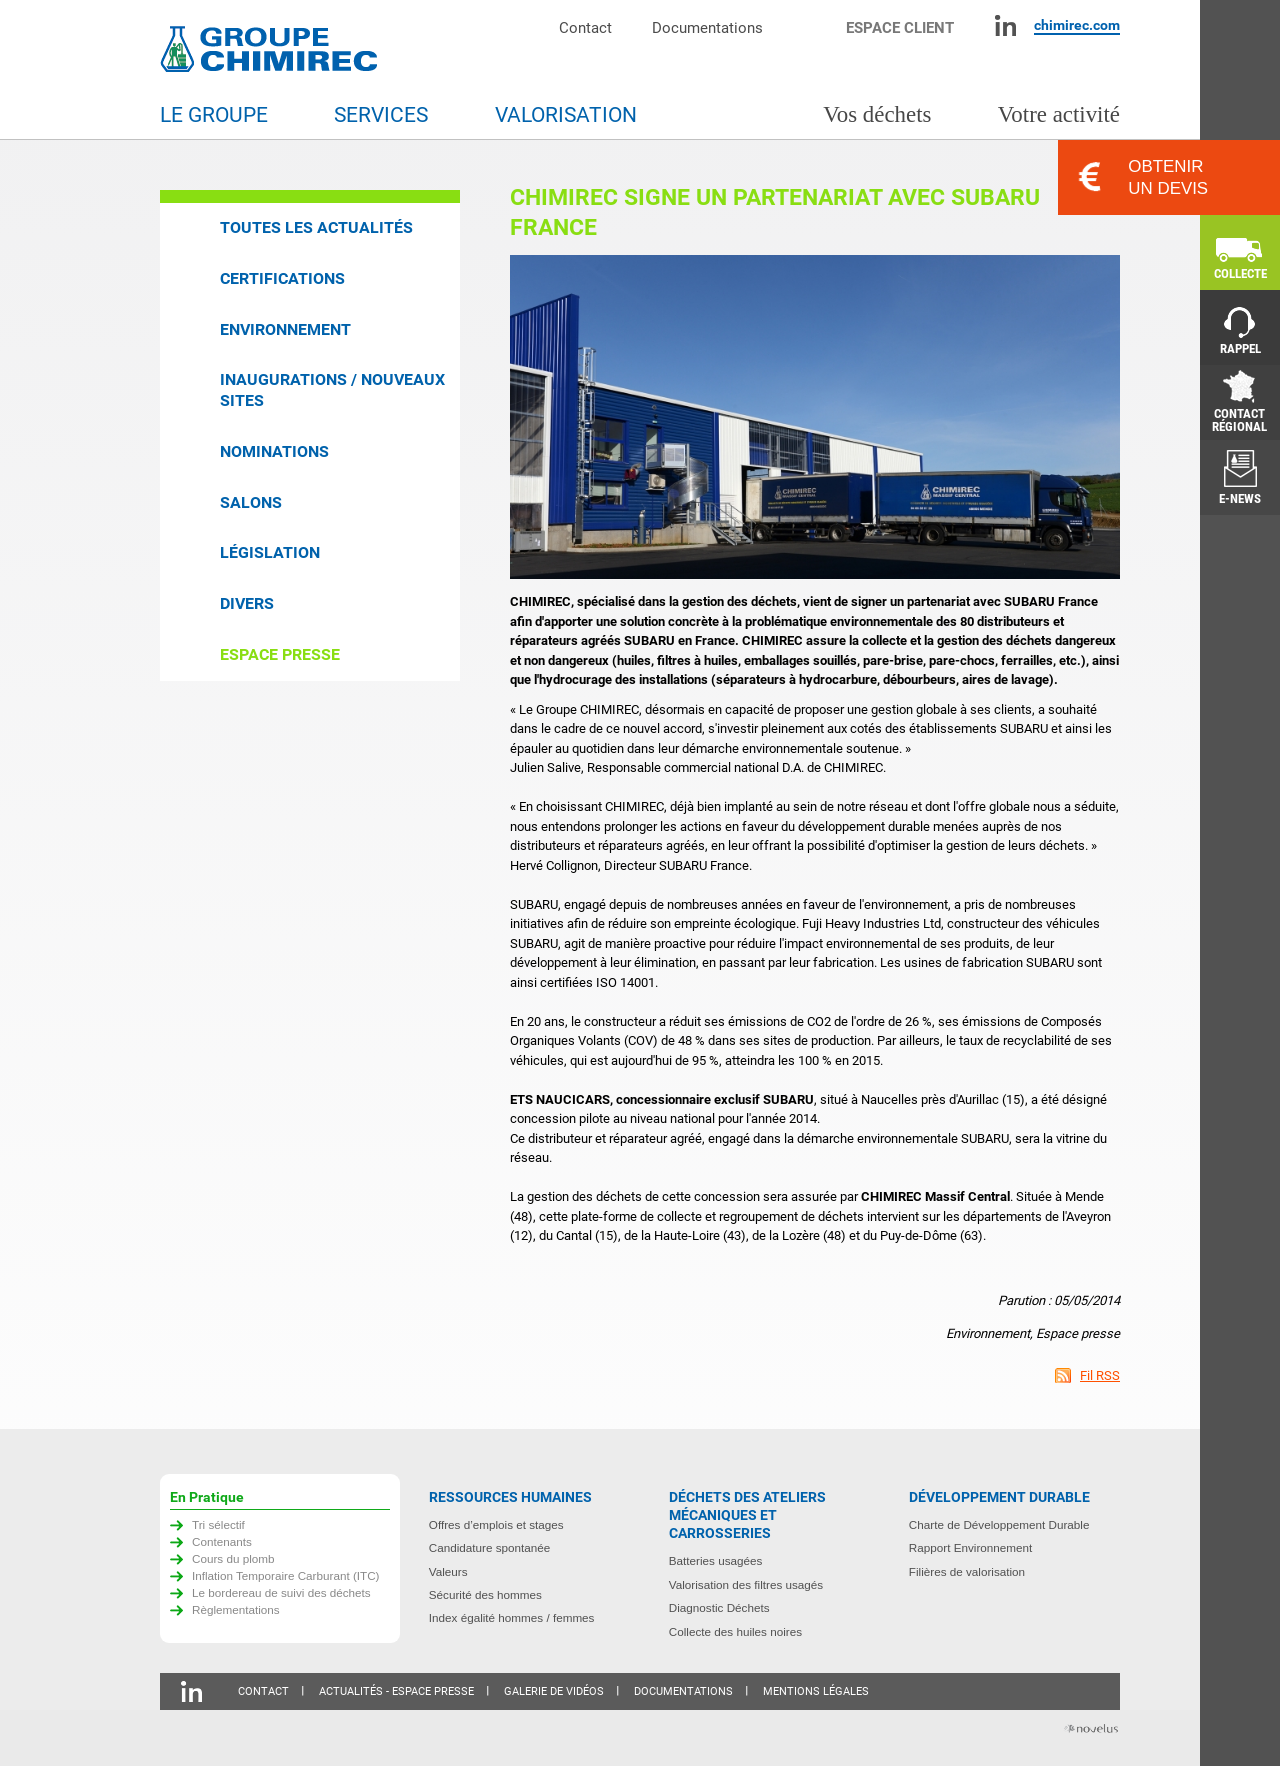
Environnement (285, 329)
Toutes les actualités (316, 227)
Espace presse (280, 654)
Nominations (274, 451)
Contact (585, 27)
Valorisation (566, 115)
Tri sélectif (218, 1524)
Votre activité (1059, 114)
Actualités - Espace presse (396, 1691)
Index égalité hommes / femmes (512, 1617)
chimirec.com (1077, 25)
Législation (270, 552)
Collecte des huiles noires (735, 1631)
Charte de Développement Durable (999, 1524)
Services (381, 115)
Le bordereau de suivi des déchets (281, 1592)
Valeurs (448, 1571)
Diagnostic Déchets (719, 1607)
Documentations (707, 27)
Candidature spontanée (490, 1547)
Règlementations (236, 1609)
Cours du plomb (233, 1558)
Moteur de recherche (814, 25)
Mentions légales (816, 1691)
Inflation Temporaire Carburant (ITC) (286, 1575)
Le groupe (214, 115)
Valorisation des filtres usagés (746, 1584)
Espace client (900, 27)
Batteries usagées (716, 1560)
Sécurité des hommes (485, 1594)
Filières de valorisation (967, 1571)
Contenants (222, 1541)
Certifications (282, 278)
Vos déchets (877, 114)
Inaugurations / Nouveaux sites (332, 390)
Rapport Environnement (970, 1547)
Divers (247, 603)
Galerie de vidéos (554, 1691)
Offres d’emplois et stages (496, 1524)
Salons (251, 502)
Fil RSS (1100, 1375)
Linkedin (1005, 25)
